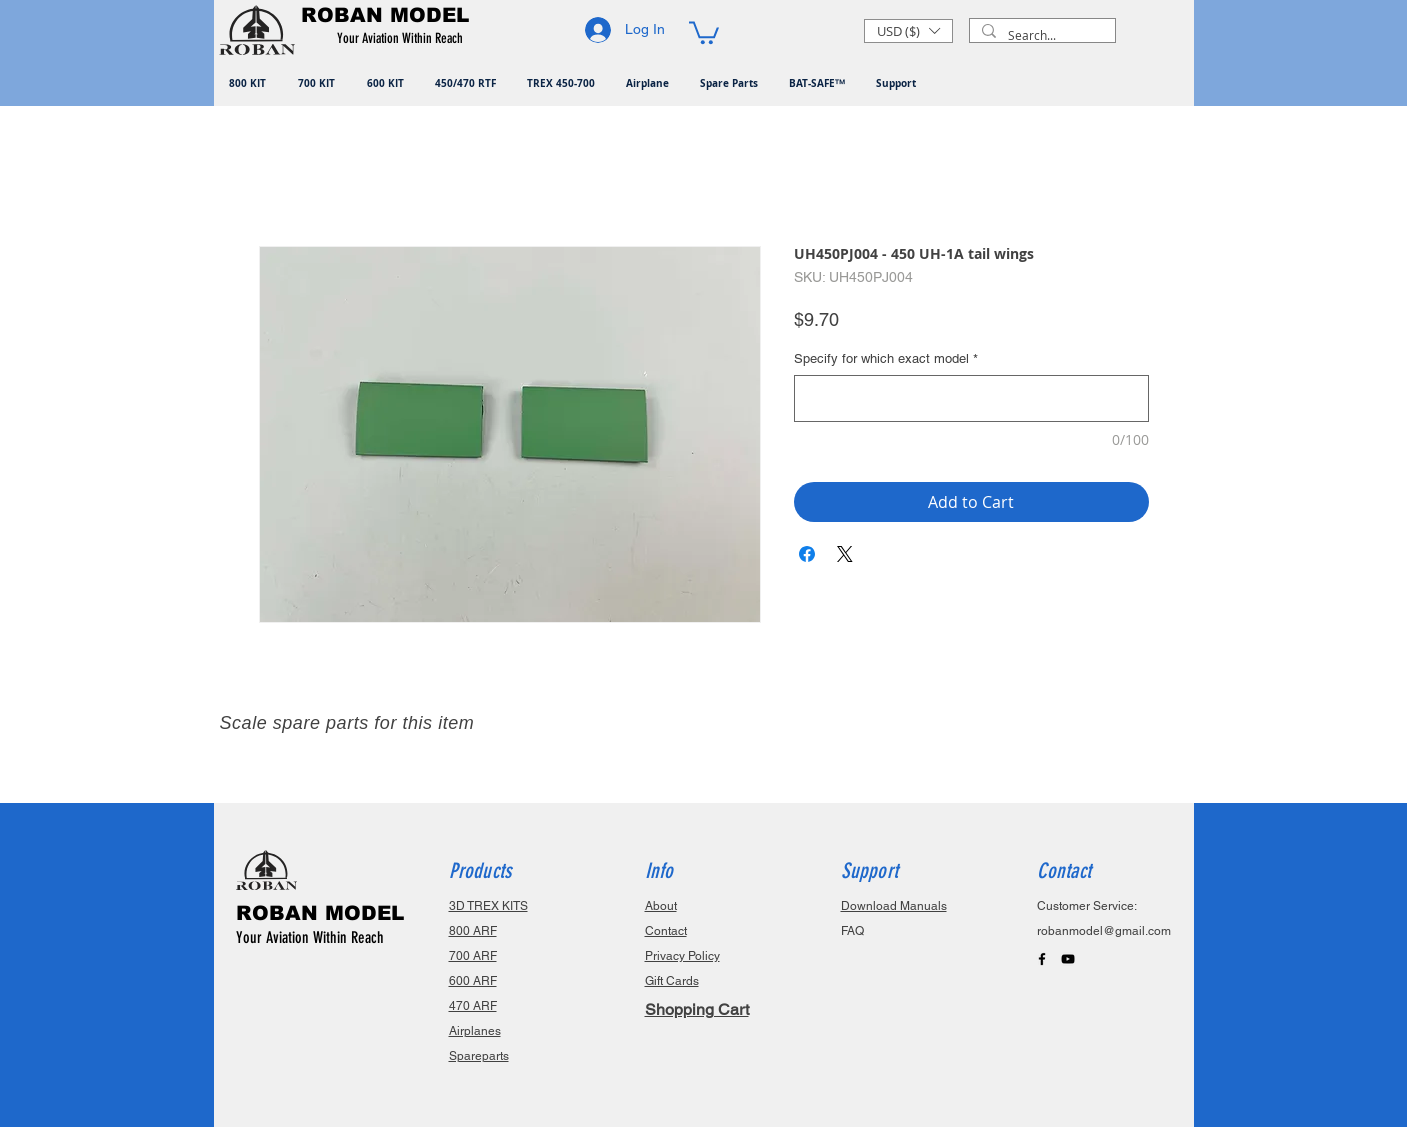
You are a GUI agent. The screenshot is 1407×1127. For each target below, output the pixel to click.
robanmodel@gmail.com (1104, 931)
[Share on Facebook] (807, 554)
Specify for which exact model (886, 358)
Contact (666, 931)
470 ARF (473, 1006)
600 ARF (473, 981)
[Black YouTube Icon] (1068, 959)
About (661, 906)
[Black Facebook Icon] (1042, 959)
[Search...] (1040, 35)
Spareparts (479, 1056)
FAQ (852, 931)
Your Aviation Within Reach (310, 937)
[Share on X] (845, 554)
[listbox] (908, 31)
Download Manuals (894, 906)
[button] (403, 39)
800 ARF (473, 931)
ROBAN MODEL (320, 913)
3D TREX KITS (488, 906)
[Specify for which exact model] (971, 398)
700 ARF (473, 956)
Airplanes (475, 1031)
